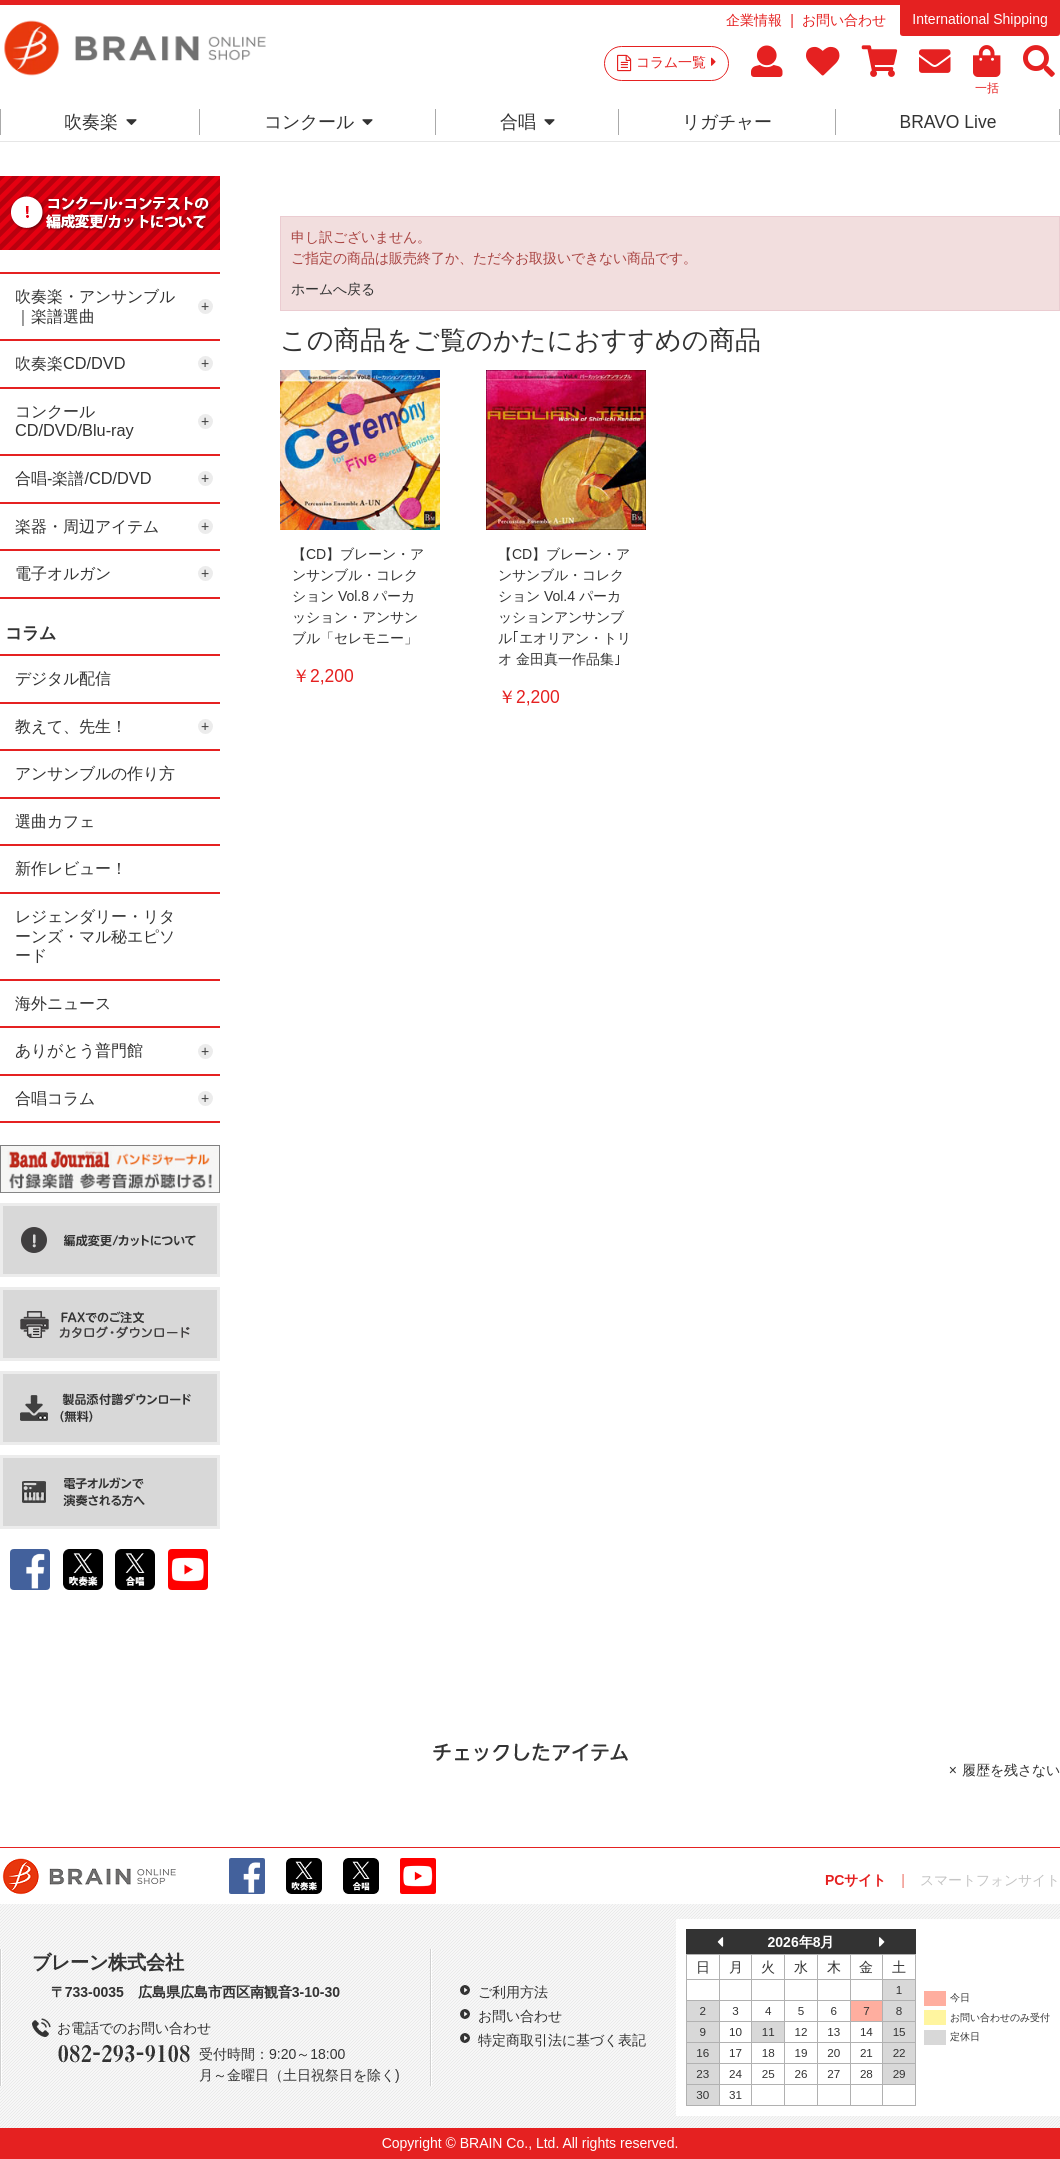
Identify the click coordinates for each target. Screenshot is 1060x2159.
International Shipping (979, 19)
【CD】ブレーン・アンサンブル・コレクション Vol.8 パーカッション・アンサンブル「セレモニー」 (358, 596)
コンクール (318, 122)
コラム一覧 (676, 62)
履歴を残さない (1011, 1770)
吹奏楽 (100, 122)
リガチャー (727, 122)
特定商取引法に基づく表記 (562, 2040)
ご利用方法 (513, 1992)
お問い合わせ (844, 20)
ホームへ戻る (333, 289)
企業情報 (754, 20)
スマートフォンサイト (990, 1880)
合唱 (527, 122)
